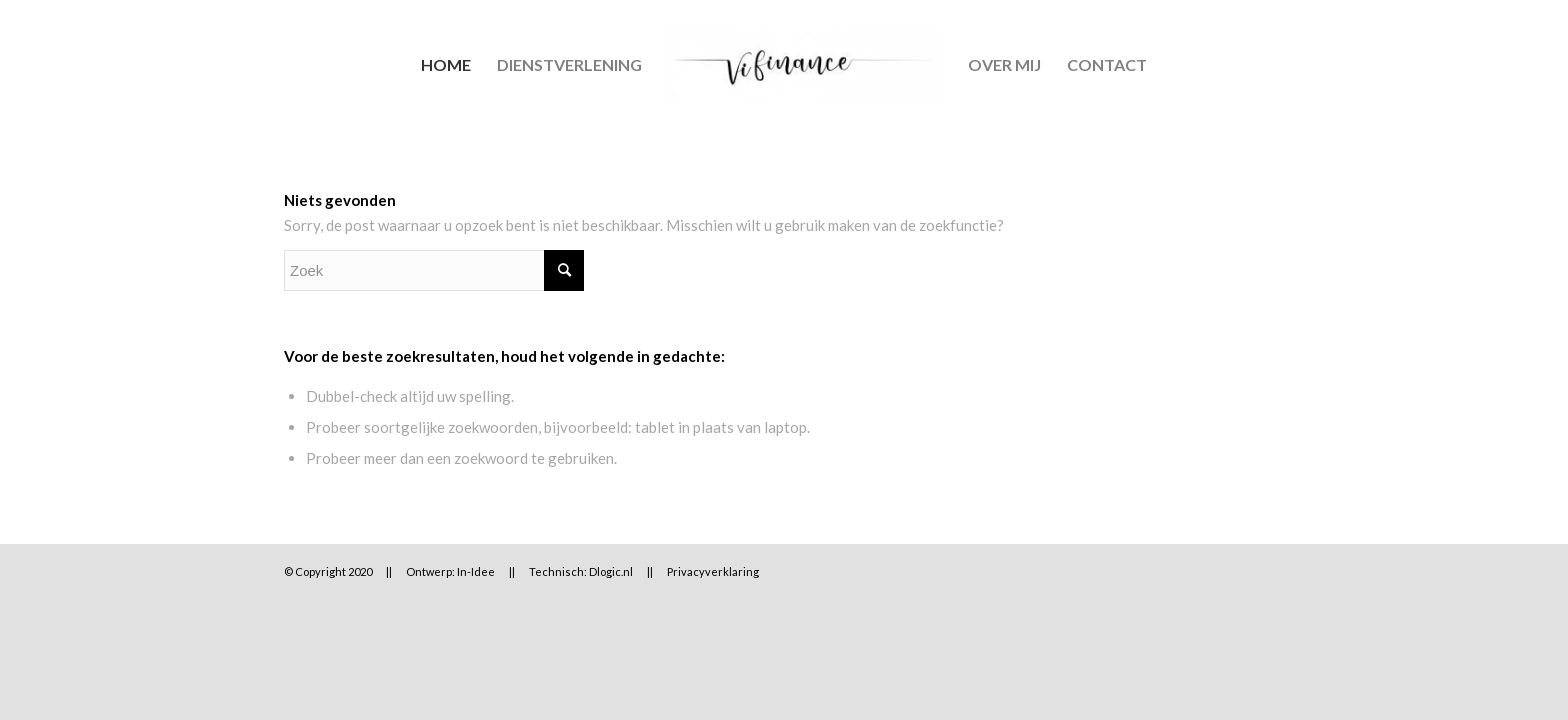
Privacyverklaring (713, 571)
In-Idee (476, 571)
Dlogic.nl (611, 571)
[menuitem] (446, 65)
